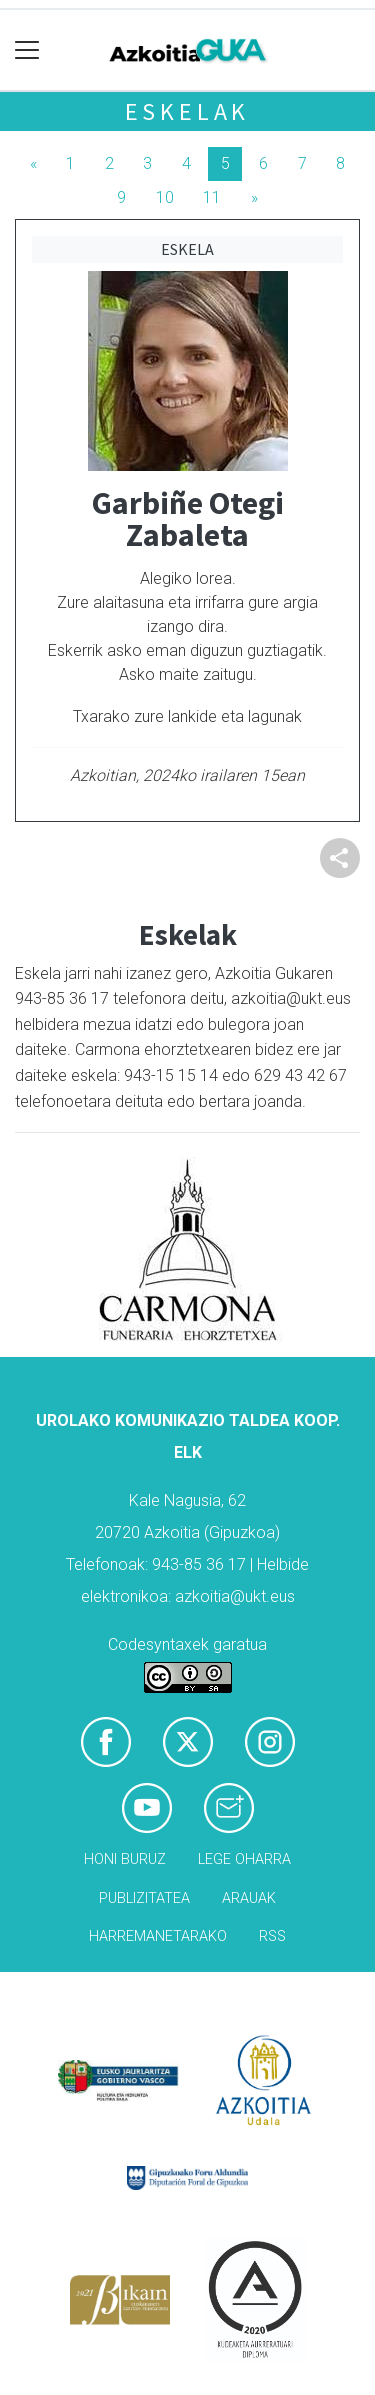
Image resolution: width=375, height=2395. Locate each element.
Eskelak (188, 111)
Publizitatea (144, 1898)
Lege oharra (244, 1859)
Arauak (249, 1898)
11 (212, 197)
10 (165, 197)
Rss (272, 1936)
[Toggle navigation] (27, 50)
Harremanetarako (158, 1936)
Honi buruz (125, 1859)
